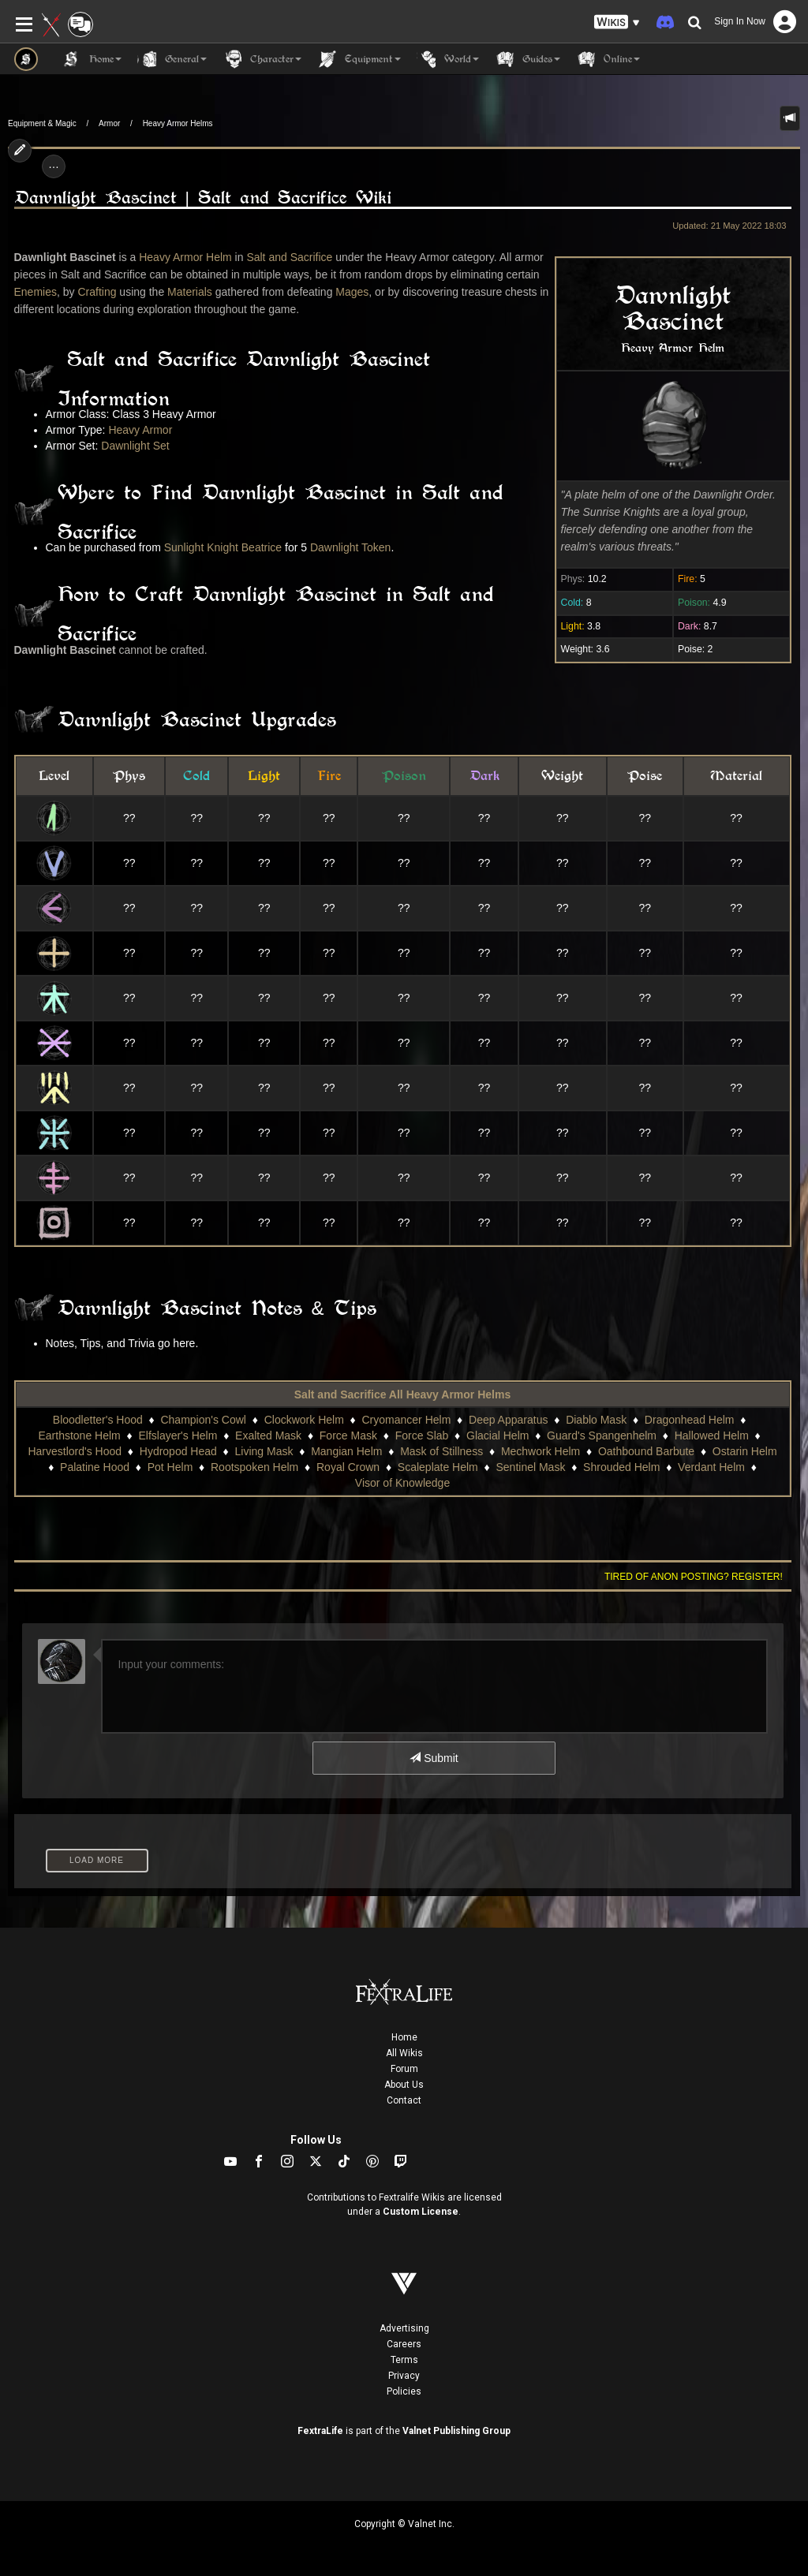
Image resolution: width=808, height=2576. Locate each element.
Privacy (404, 2375)
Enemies (35, 292)
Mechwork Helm (540, 1451)
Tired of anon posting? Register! (693, 1576)
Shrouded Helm (621, 1467)
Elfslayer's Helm (177, 1435)
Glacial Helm (497, 1435)
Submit (434, 1758)
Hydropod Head (178, 1451)
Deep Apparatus (508, 1419)
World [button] (448, 59)
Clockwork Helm (304, 1419)
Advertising (404, 2328)
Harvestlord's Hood (75, 1451)
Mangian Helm (346, 1451)
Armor (109, 123)
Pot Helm (170, 1467)
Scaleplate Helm (438, 1467)
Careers (404, 2344)
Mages (351, 292)
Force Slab (422, 1435)
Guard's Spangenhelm (601, 1435)
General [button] (172, 59)
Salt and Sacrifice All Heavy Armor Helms (402, 1394)
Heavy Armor (140, 430)
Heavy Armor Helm (185, 257)
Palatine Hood (94, 1467)
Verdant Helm (711, 1467)
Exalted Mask (268, 1435)
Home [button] (92, 59)
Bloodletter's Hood (98, 1419)
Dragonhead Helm (690, 1419)
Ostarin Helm (745, 1451)
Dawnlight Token (350, 547)
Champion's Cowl (203, 1419)
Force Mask (348, 1435)
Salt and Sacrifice (289, 257)
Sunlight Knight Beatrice (223, 547)
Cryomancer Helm (406, 1419)
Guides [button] (527, 59)
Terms (404, 2359)
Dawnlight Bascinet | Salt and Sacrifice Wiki (202, 198)
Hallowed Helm (712, 1435)
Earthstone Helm (79, 1435)
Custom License (420, 2211)
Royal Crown (348, 1467)
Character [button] (262, 59)
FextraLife (320, 2430)
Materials (189, 292)
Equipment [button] (359, 59)
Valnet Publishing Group (456, 2430)
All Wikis (404, 2053)
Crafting (96, 292)
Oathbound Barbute (646, 1451)
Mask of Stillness (441, 1451)
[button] (617, 22)
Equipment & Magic (42, 123)
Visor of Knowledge (402, 1483)
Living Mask (264, 1451)
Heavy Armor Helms (178, 123)
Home (404, 2037)
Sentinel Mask (530, 1467)
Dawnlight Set (135, 445)
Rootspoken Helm (254, 1467)
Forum (404, 2068)
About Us (404, 2084)
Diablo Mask (596, 1419)
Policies (404, 2391)
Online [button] (608, 59)
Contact (404, 2100)
